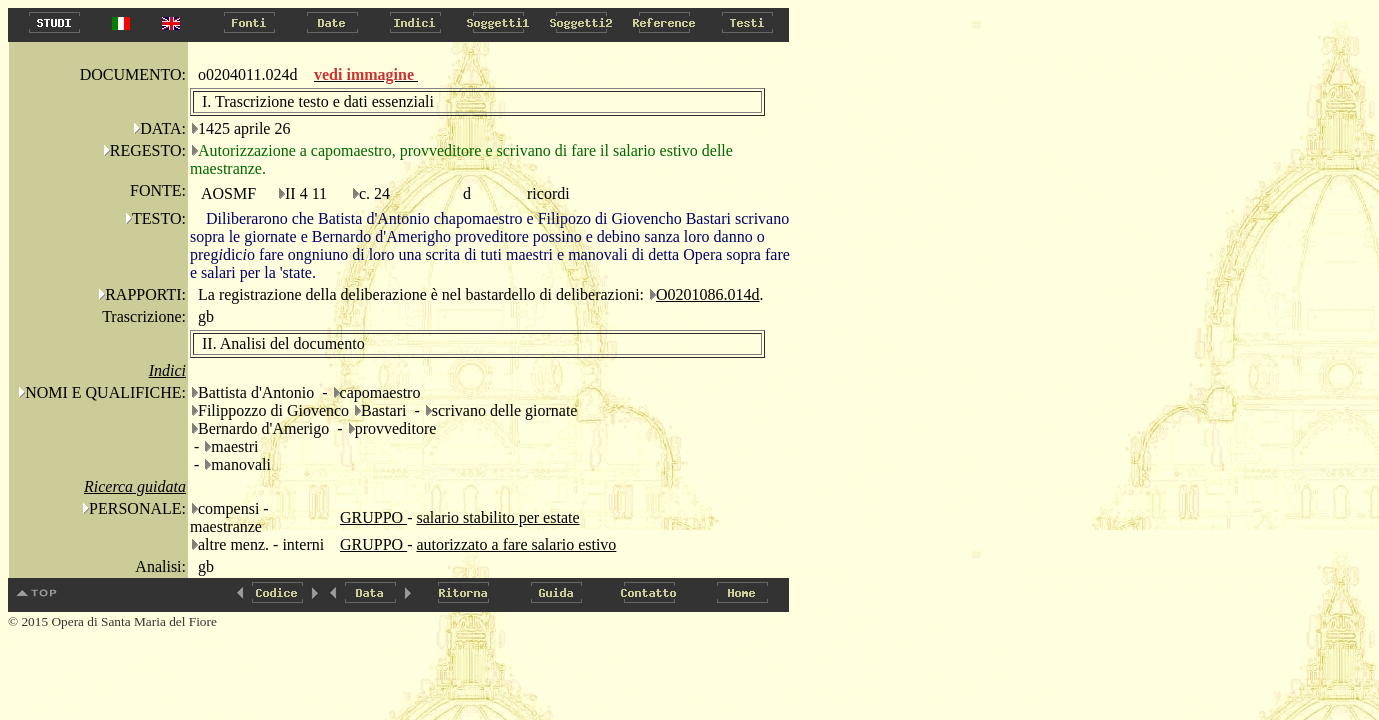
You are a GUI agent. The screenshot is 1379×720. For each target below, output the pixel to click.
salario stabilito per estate (497, 517)
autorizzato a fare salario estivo (516, 544)
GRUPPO (373, 517)
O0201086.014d (708, 294)
